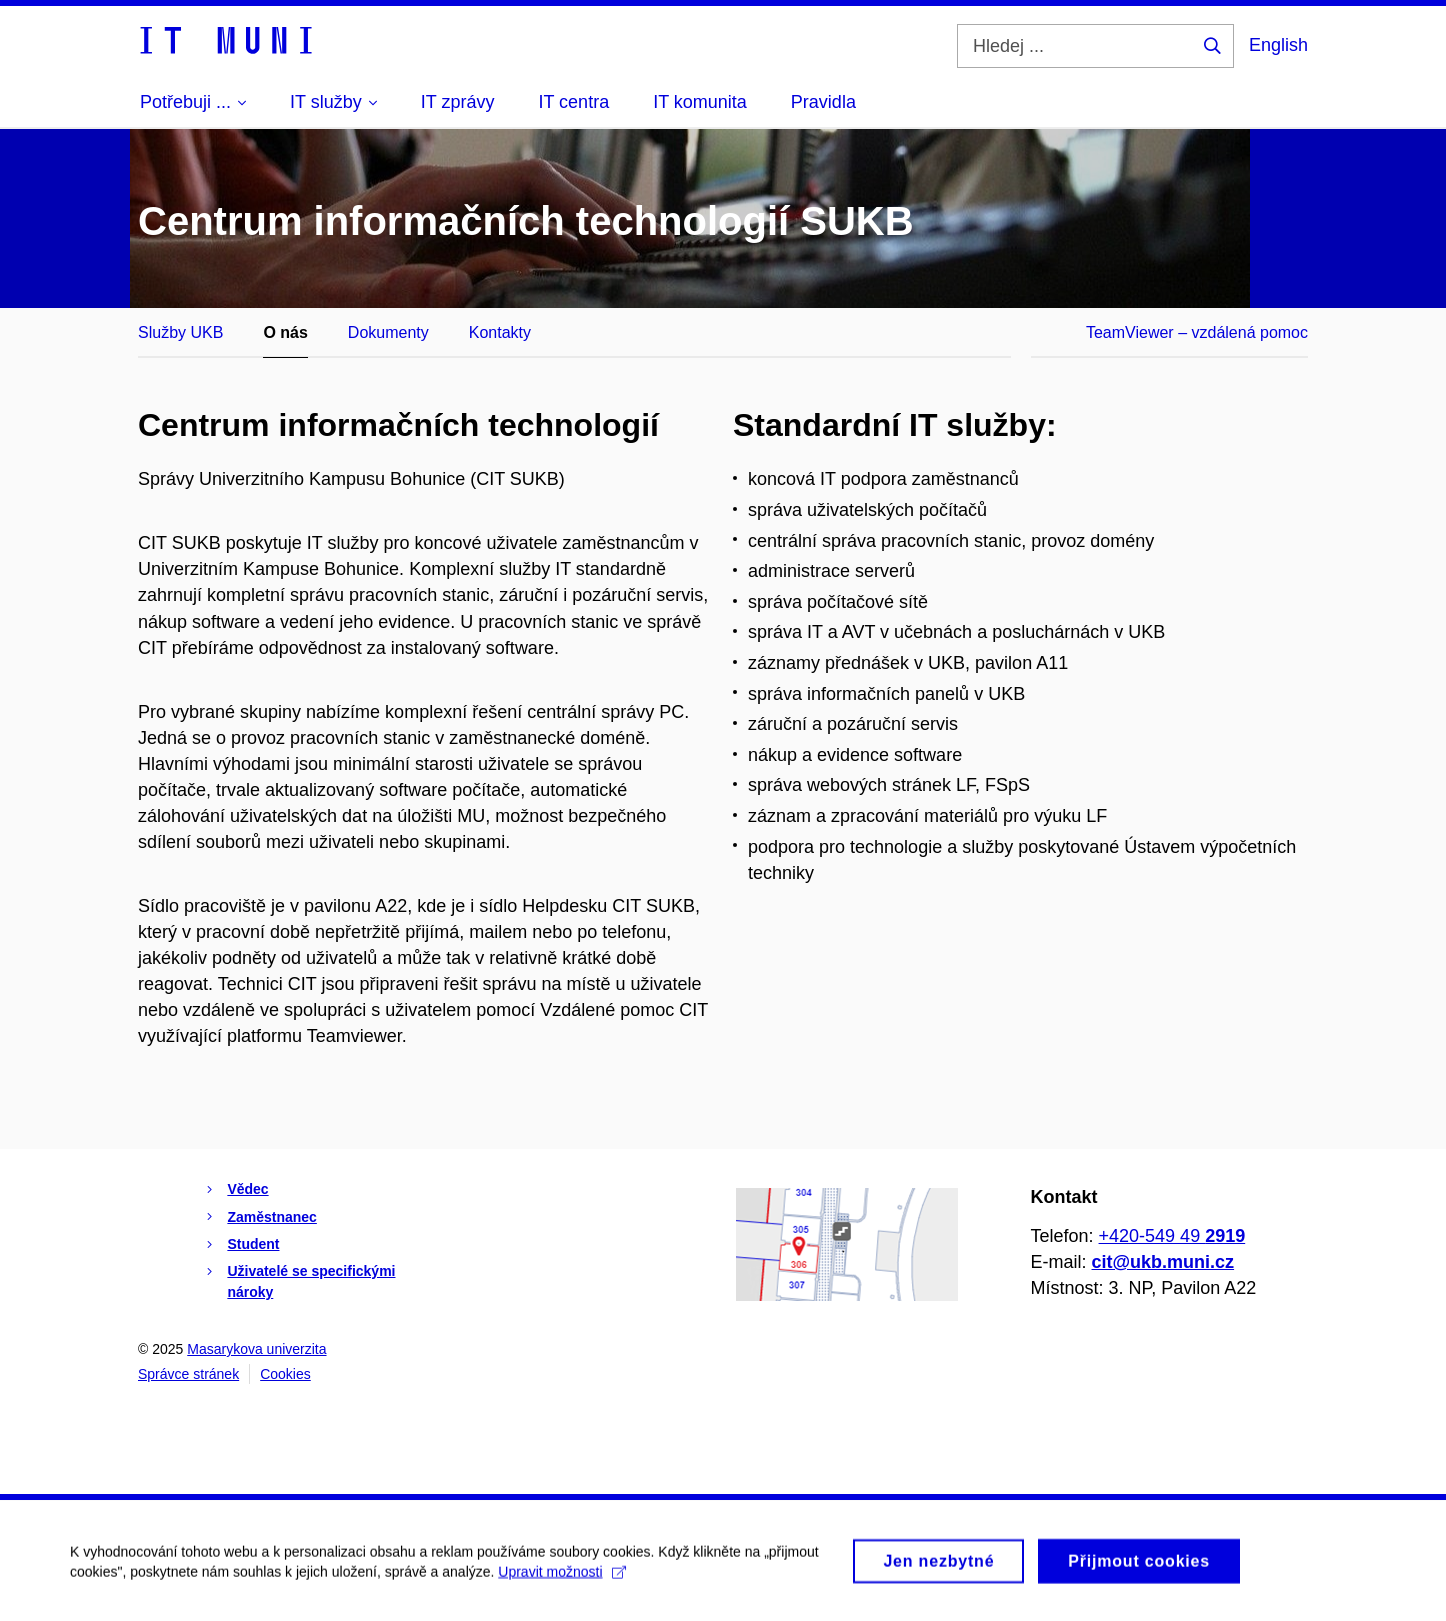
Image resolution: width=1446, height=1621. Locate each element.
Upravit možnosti (561, 1577)
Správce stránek (188, 1374)
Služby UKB (180, 332)
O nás (285, 332)
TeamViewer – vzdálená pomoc (1197, 332)
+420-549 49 (1172, 1236)
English (1278, 45)
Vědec (247, 1189)
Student (253, 1244)
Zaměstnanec (271, 1217)
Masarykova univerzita (256, 1349)
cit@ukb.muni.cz (1163, 1262)
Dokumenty (388, 332)
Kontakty (500, 332)
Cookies (285, 1374)
